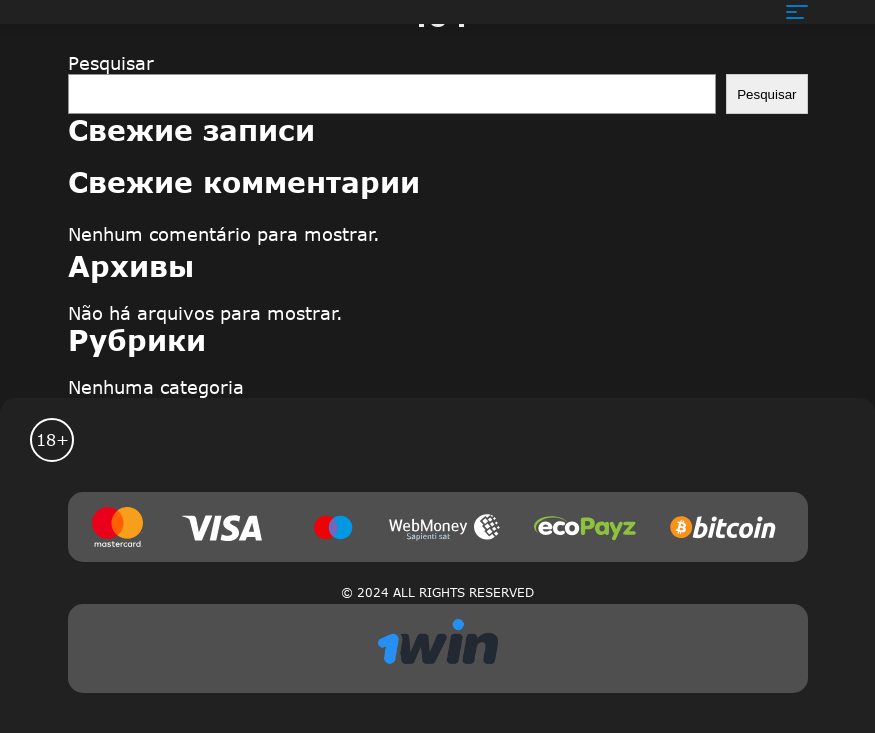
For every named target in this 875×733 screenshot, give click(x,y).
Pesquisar (111, 63)
